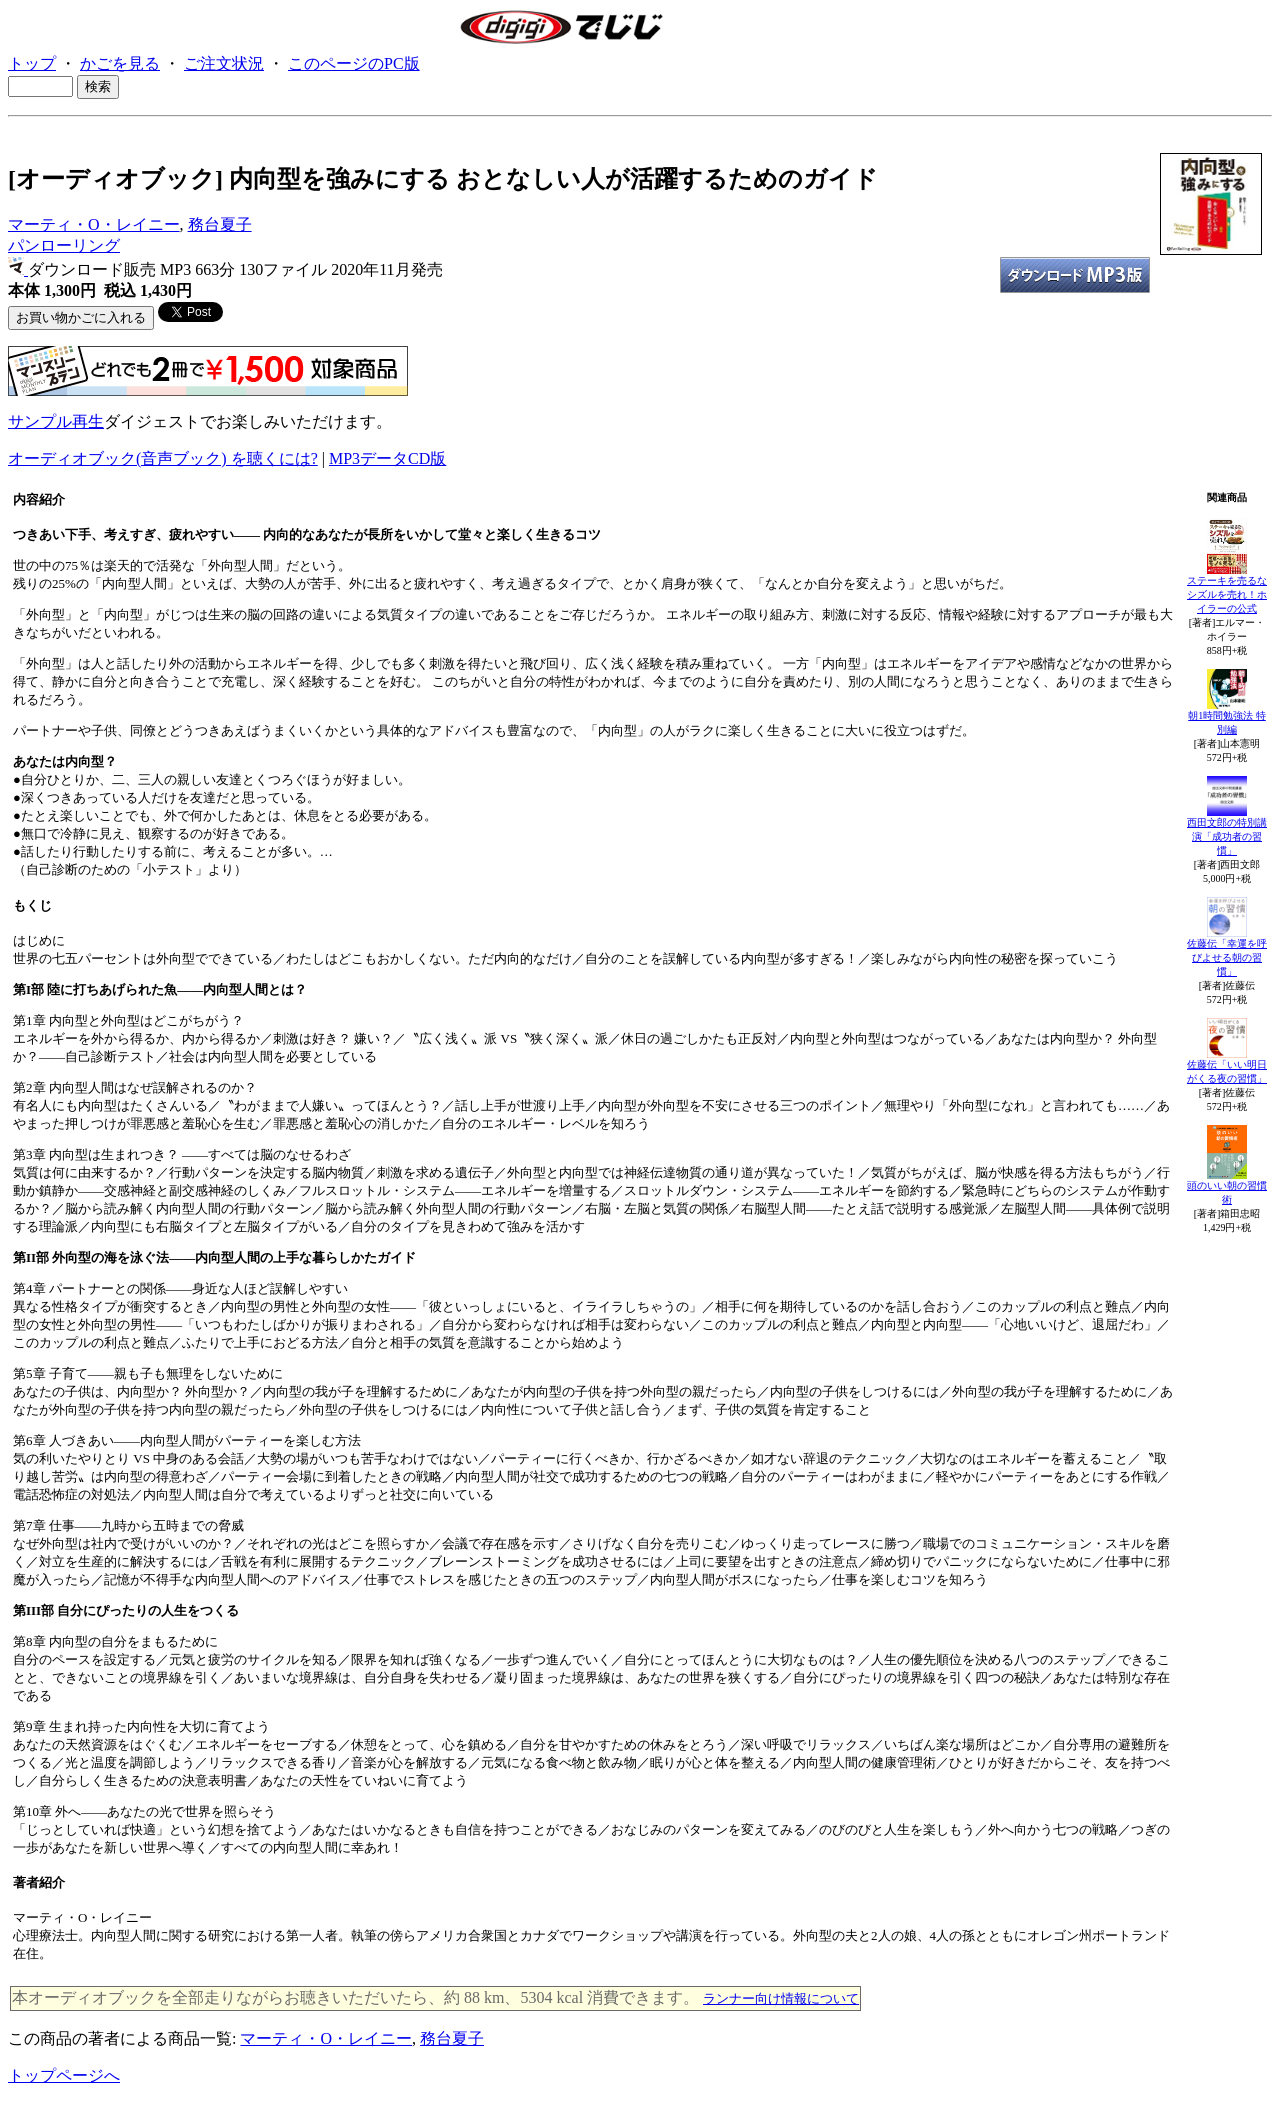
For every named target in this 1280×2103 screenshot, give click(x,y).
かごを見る (120, 63)
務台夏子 (220, 224)
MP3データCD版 (387, 458)
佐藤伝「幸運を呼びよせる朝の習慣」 (1227, 957)
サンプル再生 (56, 421)
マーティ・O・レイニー (94, 224)
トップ (32, 63)
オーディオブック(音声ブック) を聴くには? (163, 458)
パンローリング (64, 245)
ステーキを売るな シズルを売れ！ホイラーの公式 (1227, 594)
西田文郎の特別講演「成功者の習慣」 (1227, 836)
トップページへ (64, 2075)
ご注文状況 (224, 63)
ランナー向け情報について (781, 1998)
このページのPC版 (354, 63)
